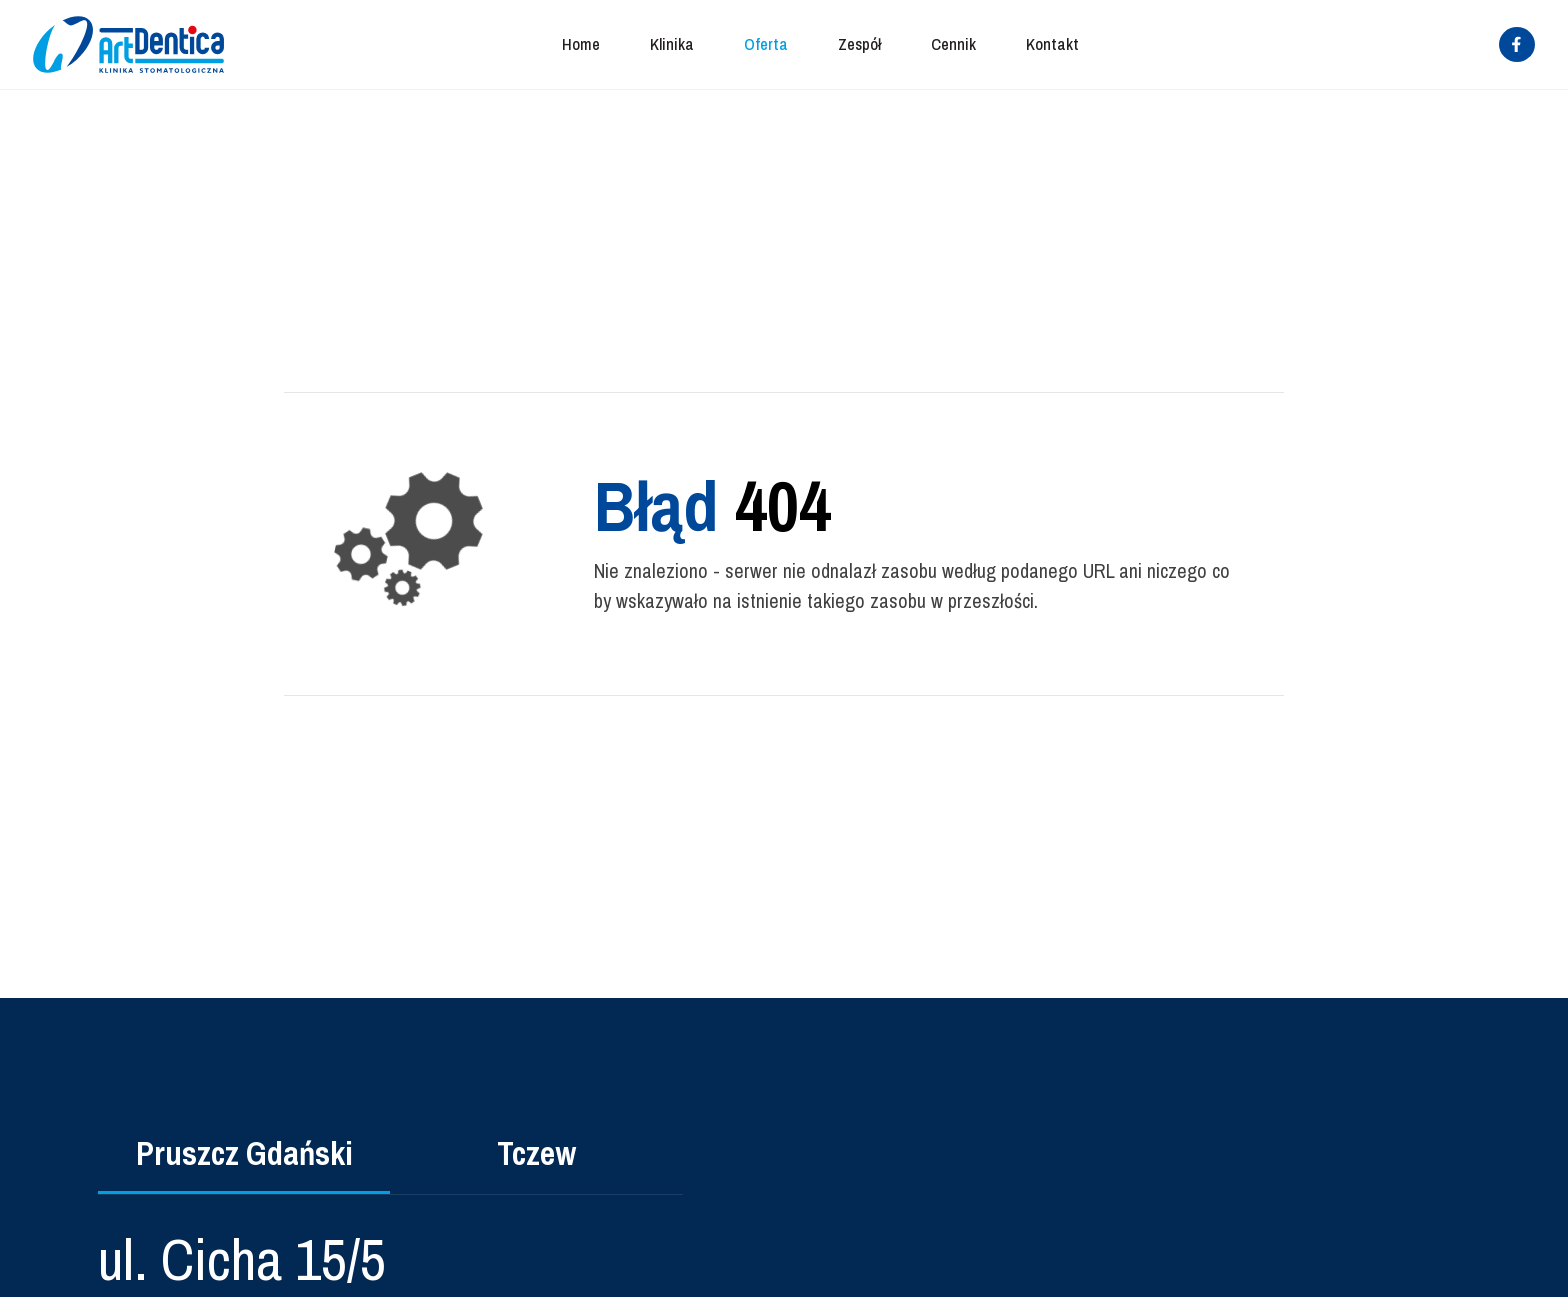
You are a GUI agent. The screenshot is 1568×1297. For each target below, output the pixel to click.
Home (581, 44)
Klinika (672, 44)
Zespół (859, 44)
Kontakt (1052, 44)
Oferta (766, 44)
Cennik (953, 44)
